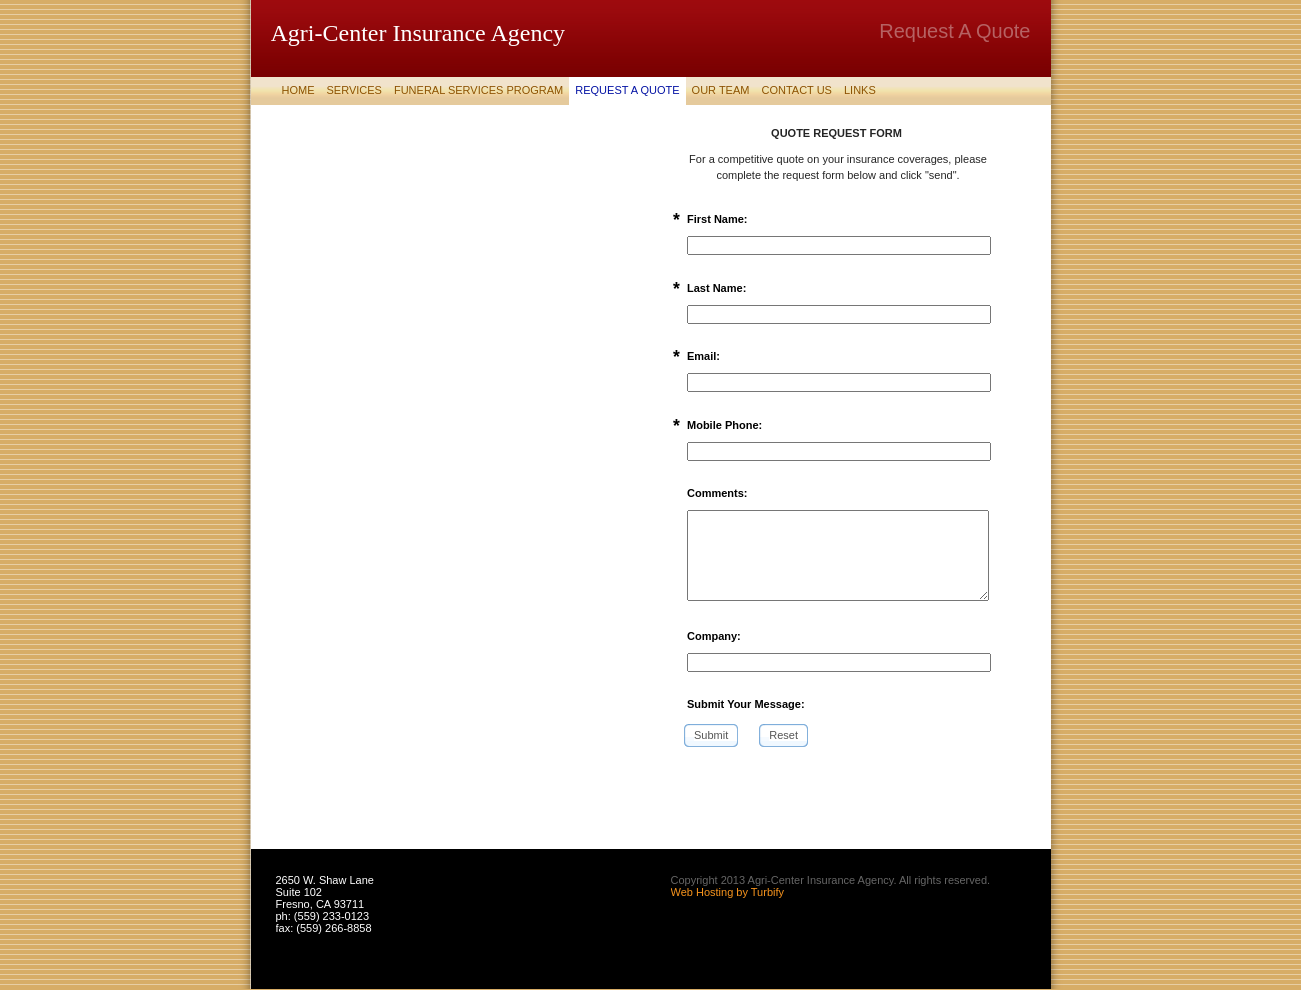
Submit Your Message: (746, 704)
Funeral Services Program (478, 90)
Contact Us (796, 90)
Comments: (717, 493)
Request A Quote (627, 90)
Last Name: (716, 288)
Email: (703, 356)
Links (860, 90)
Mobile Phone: (724, 425)
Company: (714, 636)
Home (298, 90)
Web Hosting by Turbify (728, 892)
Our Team (721, 90)
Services (354, 90)
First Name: (717, 219)
